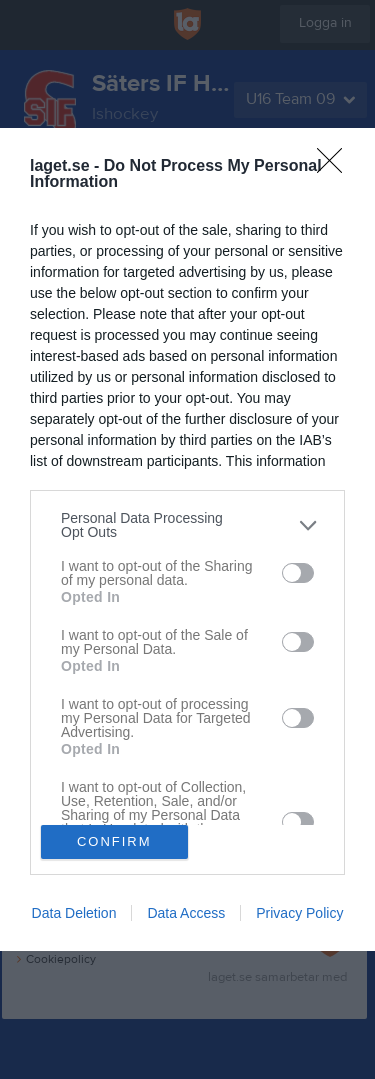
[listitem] (187, 525)
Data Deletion (74, 913)
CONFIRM (114, 841)
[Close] (336, 167)
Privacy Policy (299, 913)
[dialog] (187, 539)
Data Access (186, 913)
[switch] (298, 573)
